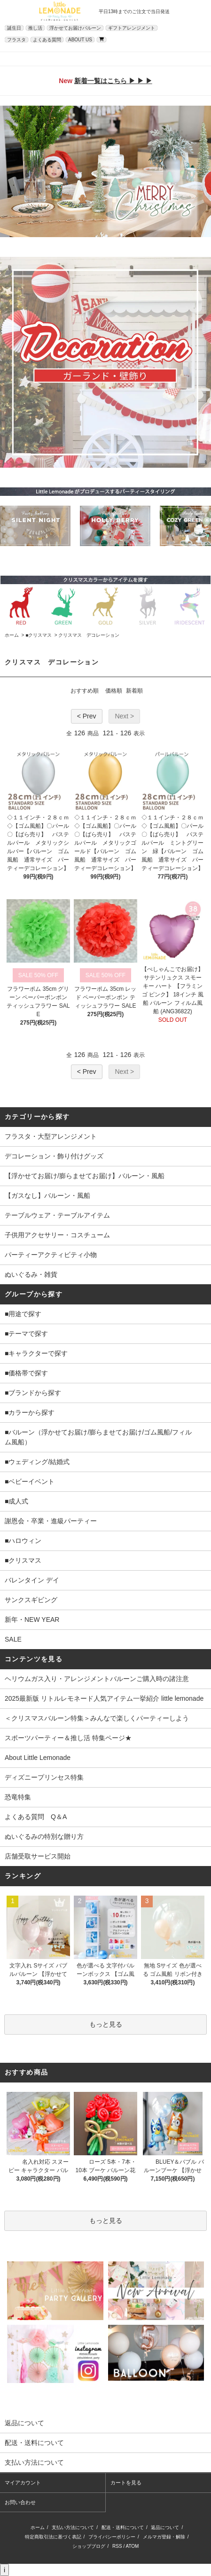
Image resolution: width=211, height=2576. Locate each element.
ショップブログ (88, 2546)
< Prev (86, 716)
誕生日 (14, 28)
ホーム (12, 635)
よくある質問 (47, 39)
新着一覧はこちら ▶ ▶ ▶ (113, 81)
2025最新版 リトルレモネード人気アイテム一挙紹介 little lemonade (104, 1698)
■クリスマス (38, 635)
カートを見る (125, 2482)
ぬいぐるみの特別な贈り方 (44, 1836)
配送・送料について (123, 2527)
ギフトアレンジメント (131, 28)
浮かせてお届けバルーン (75, 28)
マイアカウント (23, 2482)
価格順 (113, 690)
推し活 (35, 28)
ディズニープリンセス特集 (44, 1777)
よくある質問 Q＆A (36, 1816)
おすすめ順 (84, 690)
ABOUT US (80, 39)
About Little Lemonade (37, 1757)
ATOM (132, 2546)
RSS (117, 2546)
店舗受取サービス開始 (37, 1856)
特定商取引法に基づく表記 (53, 2536)
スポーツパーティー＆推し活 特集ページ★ (68, 1738)
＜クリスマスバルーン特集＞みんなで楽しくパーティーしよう (97, 1718)
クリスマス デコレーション (88, 635)
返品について (165, 2527)
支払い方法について (73, 2527)
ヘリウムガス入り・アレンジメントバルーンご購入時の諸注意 (97, 1678)
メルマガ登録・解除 (164, 2536)
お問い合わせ (20, 2502)
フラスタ (16, 39)
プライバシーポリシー (111, 2536)
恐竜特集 (18, 1797)
